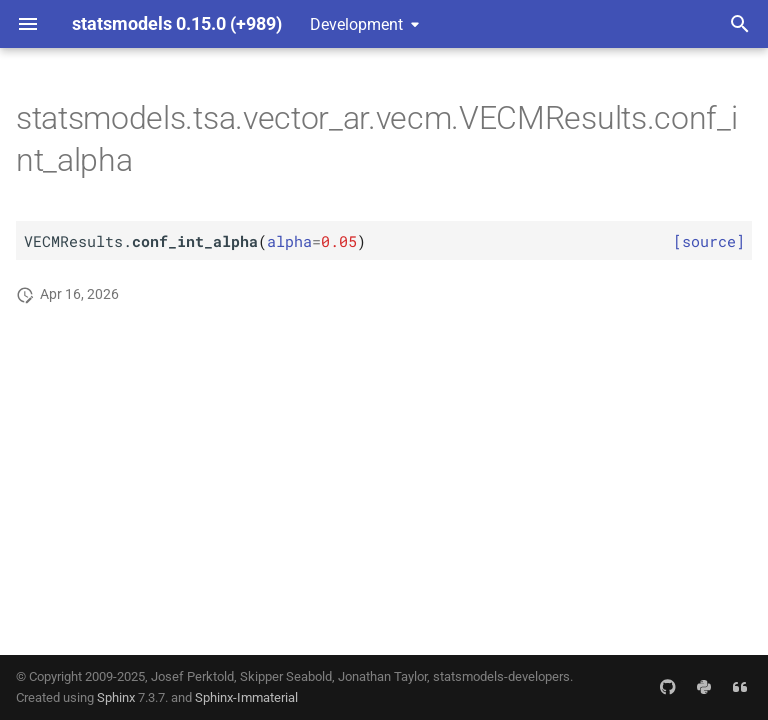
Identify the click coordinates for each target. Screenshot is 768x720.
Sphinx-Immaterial (246, 697)
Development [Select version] (356, 24)
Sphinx (116, 697)
